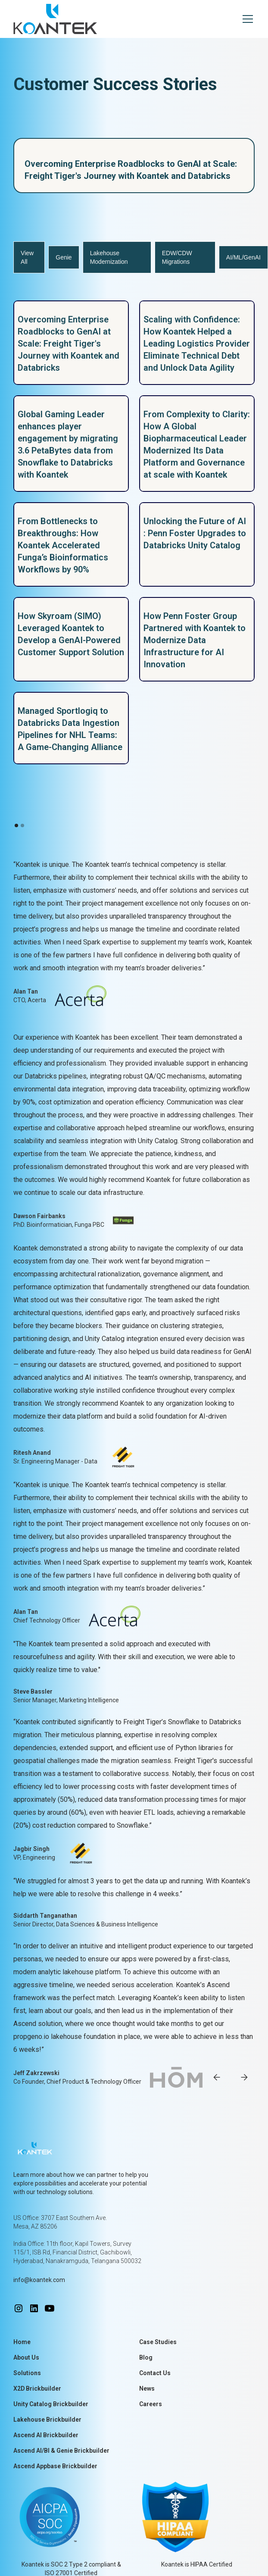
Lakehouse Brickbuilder (47, 2419)
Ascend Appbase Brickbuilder (55, 2466)
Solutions (27, 2373)
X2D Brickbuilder (37, 2388)
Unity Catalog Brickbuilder (50, 2404)
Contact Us (155, 2373)
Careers (150, 2404)
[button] (246, 19)
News (147, 2388)
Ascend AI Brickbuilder (45, 2435)
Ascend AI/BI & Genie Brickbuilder (61, 2450)
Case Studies (158, 2341)
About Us (26, 2357)
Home (22, 2341)
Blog (146, 2357)
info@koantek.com (39, 2279)
